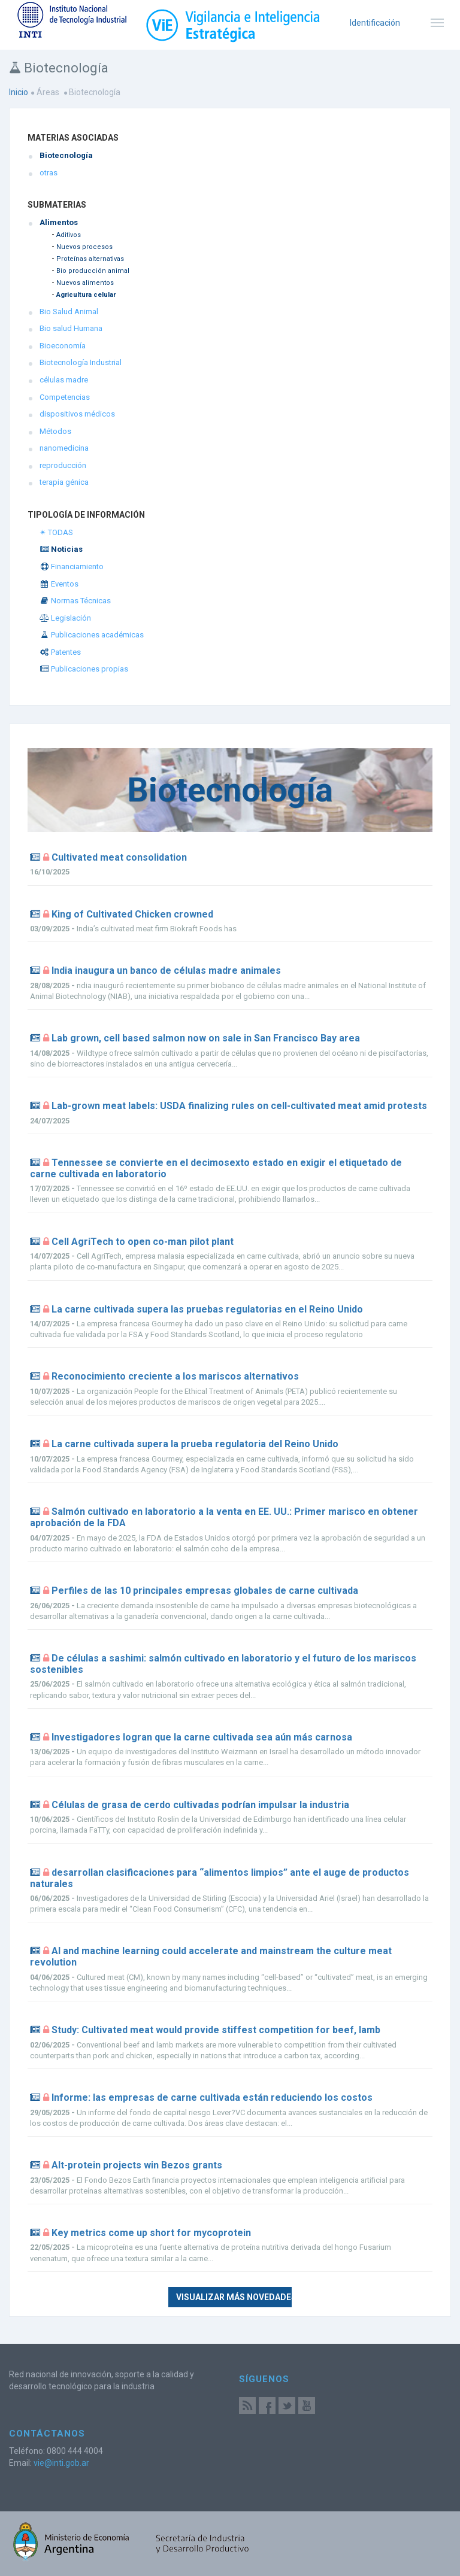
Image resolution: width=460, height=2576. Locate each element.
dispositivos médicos (77, 413)
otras (49, 172)
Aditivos (68, 235)
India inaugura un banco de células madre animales (166, 970)
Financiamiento (72, 566)
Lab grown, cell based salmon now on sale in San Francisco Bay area (206, 1038)
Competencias (65, 397)
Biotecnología (66, 155)
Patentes (60, 652)
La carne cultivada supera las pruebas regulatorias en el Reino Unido (207, 1309)
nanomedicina (64, 447)
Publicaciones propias (84, 668)
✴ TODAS (56, 532)
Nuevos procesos (84, 247)
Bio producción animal (92, 271)
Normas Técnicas (75, 600)
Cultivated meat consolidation (119, 857)
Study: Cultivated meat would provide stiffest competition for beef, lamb (216, 2030)
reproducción (63, 465)
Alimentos (59, 222)
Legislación (65, 617)
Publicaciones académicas (92, 634)
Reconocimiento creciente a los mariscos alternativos (175, 1376)
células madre (64, 379)
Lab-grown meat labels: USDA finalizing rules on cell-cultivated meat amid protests (239, 1105)
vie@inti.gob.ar (61, 2463)
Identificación (375, 23)
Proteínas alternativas (90, 259)
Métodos (55, 431)
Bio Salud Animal (69, 311)
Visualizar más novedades (233, 2297)
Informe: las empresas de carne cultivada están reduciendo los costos (212, 2097)
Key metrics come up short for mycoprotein (151, 2232)
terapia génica (64, 482)
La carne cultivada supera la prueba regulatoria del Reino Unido (195, 1444)
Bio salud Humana (71, 328)
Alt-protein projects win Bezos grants (137, 2165)
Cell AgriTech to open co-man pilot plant (143, 1241)
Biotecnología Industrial (81, 362)
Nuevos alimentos (85, 283)
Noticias (61, 549)
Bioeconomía (63, 345)
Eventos (59, 583)
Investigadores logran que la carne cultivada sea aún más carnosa (202, 1737)
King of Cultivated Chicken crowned (132, 914)
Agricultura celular (86, 295)
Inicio (18, 92)
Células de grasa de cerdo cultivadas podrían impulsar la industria (200, 1805)
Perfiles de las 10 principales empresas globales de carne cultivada (205, 1590)
